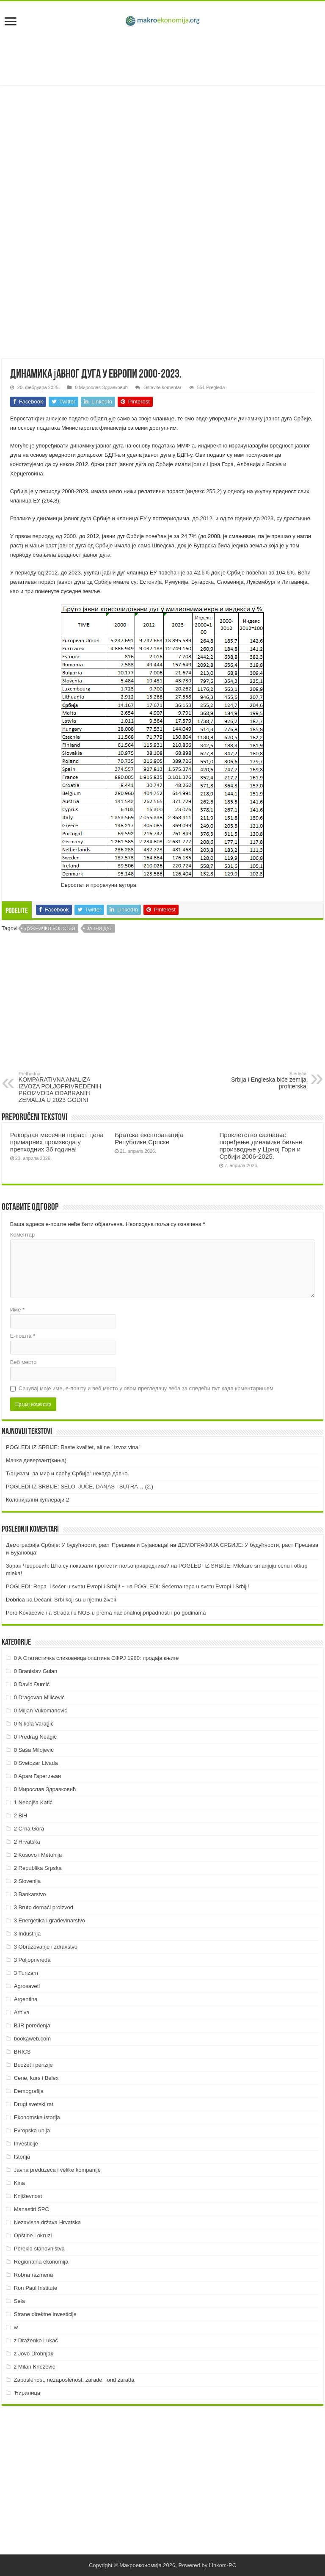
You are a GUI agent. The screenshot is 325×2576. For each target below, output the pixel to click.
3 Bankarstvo (30, 1894)
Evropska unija (32, 2130)
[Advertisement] (162, 58)
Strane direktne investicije (45, 2314)
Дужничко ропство (50, 928)
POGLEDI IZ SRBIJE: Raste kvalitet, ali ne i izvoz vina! (73, 1447)
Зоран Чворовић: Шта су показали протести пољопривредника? (87, 1566)
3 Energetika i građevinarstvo (49, 1920)
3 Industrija (27, 1933)
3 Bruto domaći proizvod (43, 1907)
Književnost (28, 2196)
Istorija (22, 2157)
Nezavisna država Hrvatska (47, 2222)
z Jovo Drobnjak (33, 2353)
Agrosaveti (27, 1986)
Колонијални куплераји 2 (37, 1499)
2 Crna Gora (29, 1828)
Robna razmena (33, 2275)
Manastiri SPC (31, 2209)
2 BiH (21, 1815)
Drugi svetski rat (33, 2104)
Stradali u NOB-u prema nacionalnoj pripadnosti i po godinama (129, 1613)
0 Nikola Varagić (34, 1723)
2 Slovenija (27, 1881)
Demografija (29, 2091)
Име (17, 1309)
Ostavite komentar (162, 387)
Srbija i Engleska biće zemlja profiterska (263, 1080)
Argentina (26, 1999)
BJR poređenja (32, 2025)
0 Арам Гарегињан (37, 1776)
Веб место (23, 1362)
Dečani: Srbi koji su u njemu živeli (75, 1599)
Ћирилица (27, 2393)
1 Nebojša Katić (33, 1802)
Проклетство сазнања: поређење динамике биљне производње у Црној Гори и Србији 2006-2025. (260, 1145)
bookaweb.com (32, 2038)
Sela (19, 2301)
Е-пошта (22, 1336)
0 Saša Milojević (34, 1750)
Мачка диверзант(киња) (36, 1460)
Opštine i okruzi (33, 2235)
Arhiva (22, 2012)
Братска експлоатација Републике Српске (149, 1138)
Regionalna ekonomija (41, 2261)
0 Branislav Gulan (36, 1671)
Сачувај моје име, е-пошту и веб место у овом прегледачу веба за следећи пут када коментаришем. (147, 1388)
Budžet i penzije (33, 2065)
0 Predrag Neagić (35, 1737)
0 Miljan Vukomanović (40, 1710)
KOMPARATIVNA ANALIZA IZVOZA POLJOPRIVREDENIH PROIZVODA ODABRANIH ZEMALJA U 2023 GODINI (62, 1087)
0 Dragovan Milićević (39, 1697)
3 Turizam (26, 1973)
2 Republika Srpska (38, 1868)
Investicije (26, 2143)
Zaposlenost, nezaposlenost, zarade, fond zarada (74, 2380)
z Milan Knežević (34, 2366)
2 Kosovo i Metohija (38, 1855)
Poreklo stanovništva (39, 2248)
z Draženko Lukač (36, 2340)
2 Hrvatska (27, 1842)
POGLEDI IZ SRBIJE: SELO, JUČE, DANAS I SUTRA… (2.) (79, 1486)
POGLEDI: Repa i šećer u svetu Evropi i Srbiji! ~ (65, 1586)
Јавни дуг (99, 928)
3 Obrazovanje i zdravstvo (45, 1947)
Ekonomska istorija (37, 2117)
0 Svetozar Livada (36, 1763)
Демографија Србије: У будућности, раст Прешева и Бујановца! (87, 1545)
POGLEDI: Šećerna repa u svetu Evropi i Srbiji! (191, 1586)
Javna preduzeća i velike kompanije (57, 2170)
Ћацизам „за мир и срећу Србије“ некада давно (67, 1473)
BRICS (22, 2052)
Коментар (22, 1234)
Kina (19, 2183)
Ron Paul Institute (36, 2288)
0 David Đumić (32, 1684)
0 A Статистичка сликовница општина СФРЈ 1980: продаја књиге (96, 1658)
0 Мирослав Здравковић (101, 387)
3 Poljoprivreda (32, 1960)
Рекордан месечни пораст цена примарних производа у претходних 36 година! (57, 1142)
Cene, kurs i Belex (36, 2078)
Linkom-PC (222, 2565)
